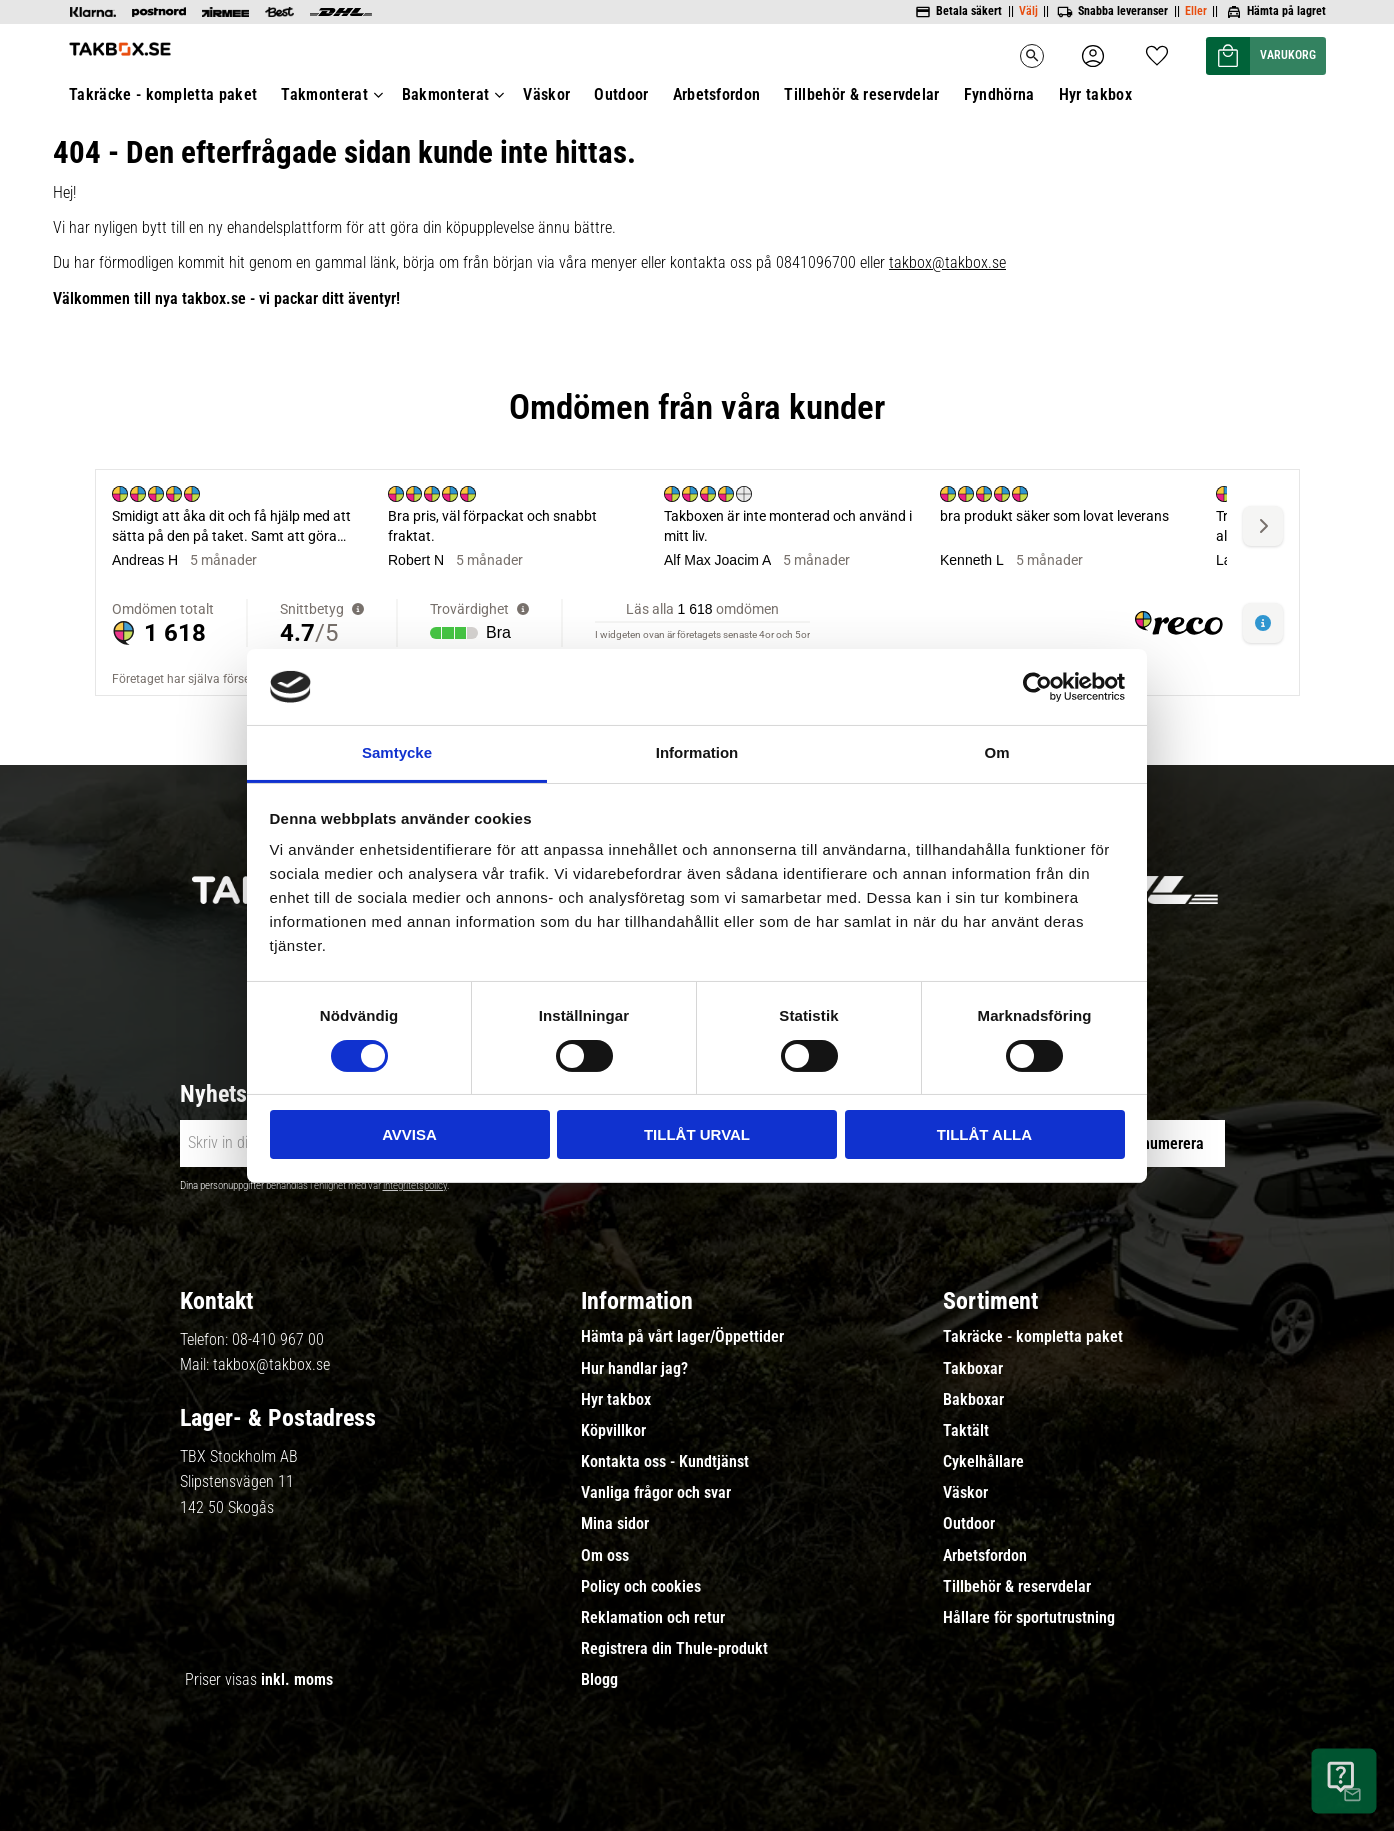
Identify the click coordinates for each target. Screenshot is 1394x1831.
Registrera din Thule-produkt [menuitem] (674, 1649)
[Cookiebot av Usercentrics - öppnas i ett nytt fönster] (1037, 687)
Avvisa (409, 1134)
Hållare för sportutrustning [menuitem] (1029, 1618)
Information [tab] (697, 752)
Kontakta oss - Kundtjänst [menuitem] (665, 1462)
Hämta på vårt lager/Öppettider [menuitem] (682, 1337)
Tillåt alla (984, 1134)
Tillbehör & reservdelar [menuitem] (1017, 1587)
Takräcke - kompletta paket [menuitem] (1033, 1337)
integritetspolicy (415, 1185)
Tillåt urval (697, 1134)
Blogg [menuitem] (599, 1680)
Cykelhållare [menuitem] (983, 1462)
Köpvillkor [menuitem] (613, 1431)
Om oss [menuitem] (605, 1556)
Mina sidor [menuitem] (615, 1524)
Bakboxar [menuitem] (973, 1400)
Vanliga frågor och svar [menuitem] (656, 1493)
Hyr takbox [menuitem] (616, 1400)
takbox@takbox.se (271, 1364)
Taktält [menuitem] (966, 1431)
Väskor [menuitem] (965, 1493)
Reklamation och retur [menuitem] (653, 1618)
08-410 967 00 (278, 1339)
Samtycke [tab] (397, 752)
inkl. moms (297, 1679)
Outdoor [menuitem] (969, 1524)
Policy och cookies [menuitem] (641, 1587)
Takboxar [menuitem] (973, 1369)
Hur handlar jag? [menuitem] (634, 1369)
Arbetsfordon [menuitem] (985, 1556)
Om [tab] (996, 752)
